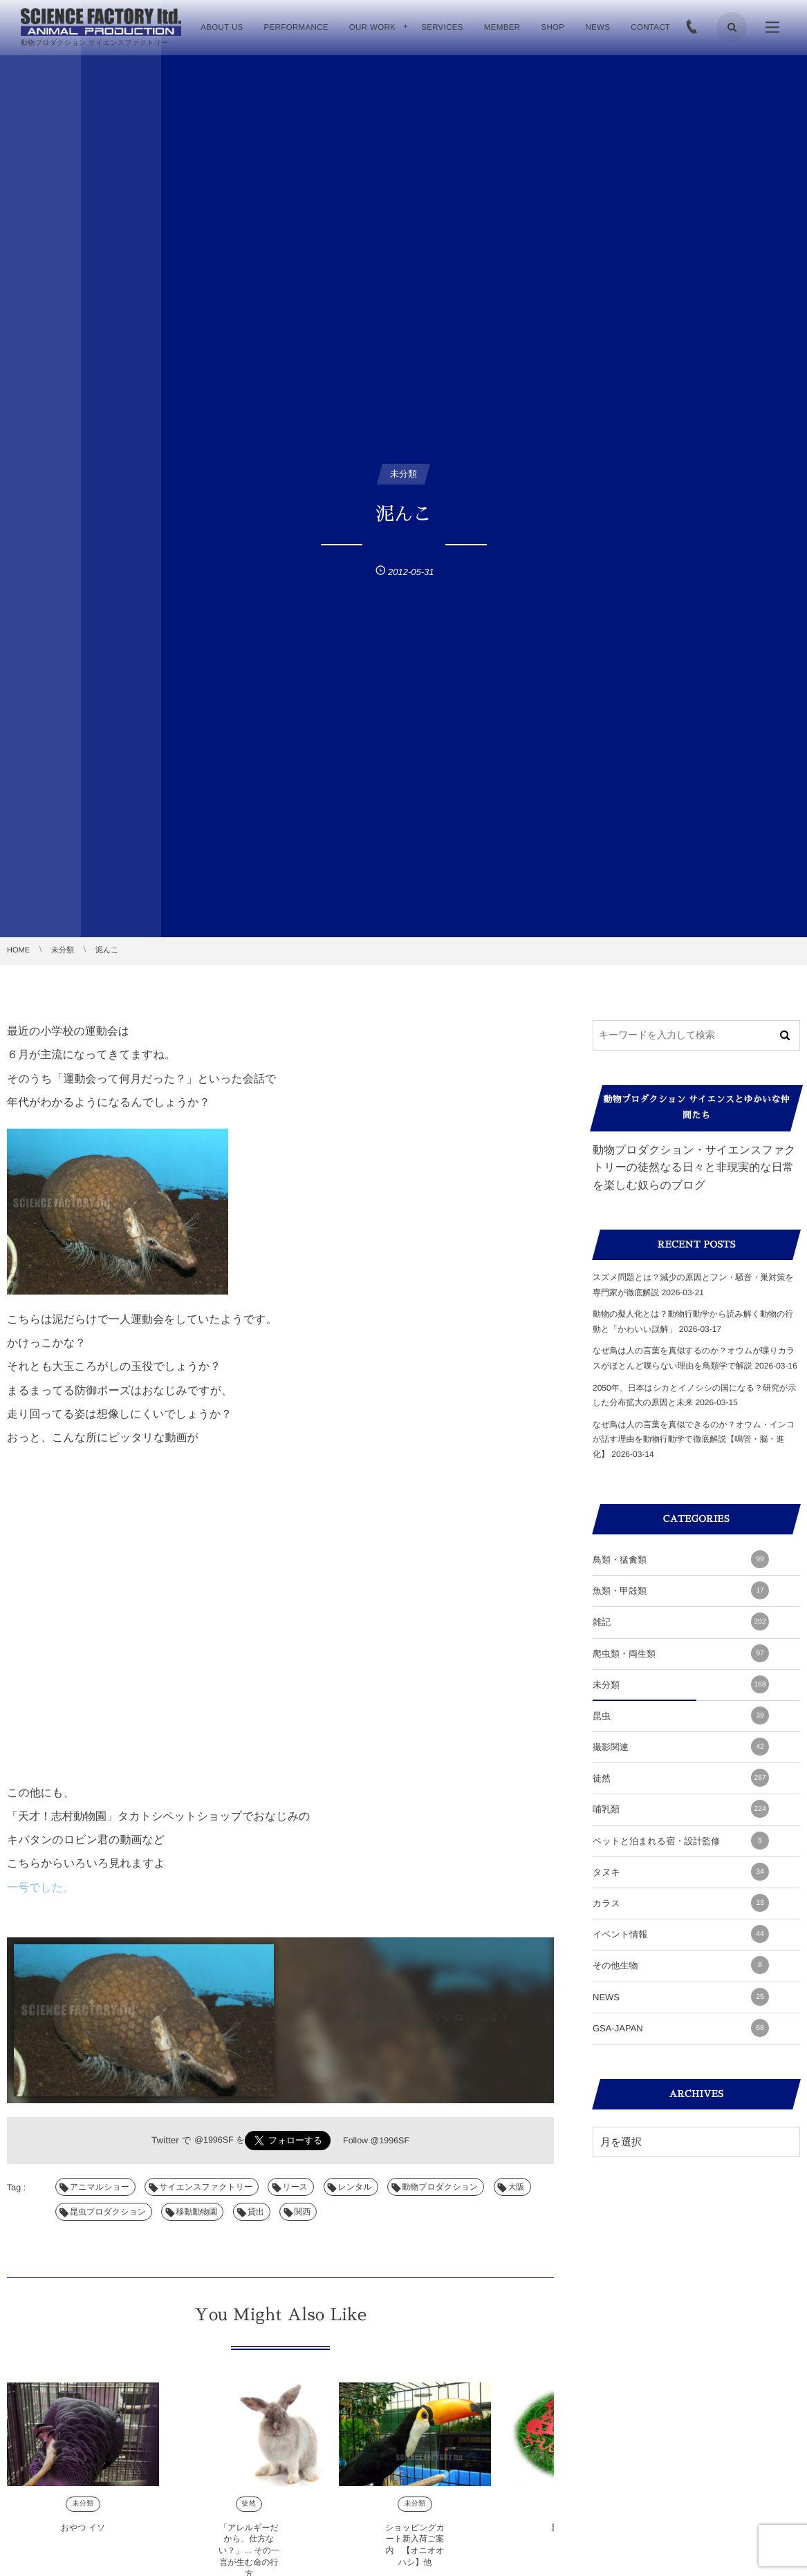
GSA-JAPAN (681, 2028)
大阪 (516, 2187)
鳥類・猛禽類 (681, 1559)
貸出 (256, 2212)
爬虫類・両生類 (681, 1653)
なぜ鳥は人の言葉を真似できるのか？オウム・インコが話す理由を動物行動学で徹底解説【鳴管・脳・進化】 (694, 1439)
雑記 (681, 1621)
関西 (302, 2212)
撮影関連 (681, 1747)
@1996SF (213, 2140)
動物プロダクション (440, 2187)
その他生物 (681, 1965)
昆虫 (681, 1715)
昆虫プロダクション (108, 2212)
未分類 (82, 2513)
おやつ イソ (83, 2537)
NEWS (681, 1997)
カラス (681, 1903)
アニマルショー (99, 2187)
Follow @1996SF (376, 2140)
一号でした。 (40, 1888)
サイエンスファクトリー (205, 2187)
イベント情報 (681, 1934)
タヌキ (681, 1872)
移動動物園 (196, 2212)
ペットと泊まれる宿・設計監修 (681, 1841)
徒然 (249, 2513)
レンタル (355, 2187)
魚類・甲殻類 (681, 1590)
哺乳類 (681, 1809)
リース (295, 2187)
